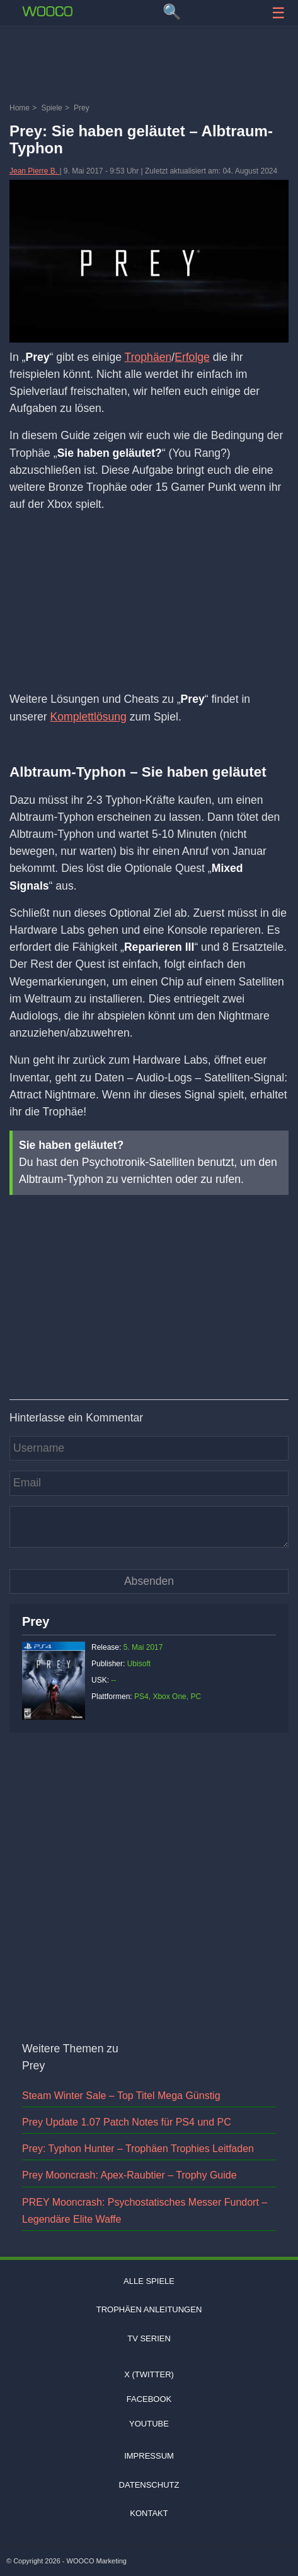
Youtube (149, 2423)
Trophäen (148, 357)
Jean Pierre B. (34, 171)
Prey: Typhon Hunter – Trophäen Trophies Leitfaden (138, 2148)
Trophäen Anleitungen (149, 2309)
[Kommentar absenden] (149, 1581)
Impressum (149, 2456)
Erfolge (192, 357)
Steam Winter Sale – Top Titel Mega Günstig (121, 2095)
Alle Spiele (149, 2281)
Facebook (149, 2399)
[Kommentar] (149, 1527)
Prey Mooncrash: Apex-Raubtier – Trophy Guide (129, 2175)
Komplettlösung (88, 716)
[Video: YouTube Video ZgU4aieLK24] (149, 1279)
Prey (35, 1621)
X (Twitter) (149, 2374)
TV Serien (149, 2338)
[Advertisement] (149, 66)
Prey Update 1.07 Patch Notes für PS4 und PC (126, 2122)
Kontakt (149, 2513)
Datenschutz (149, 2485)
